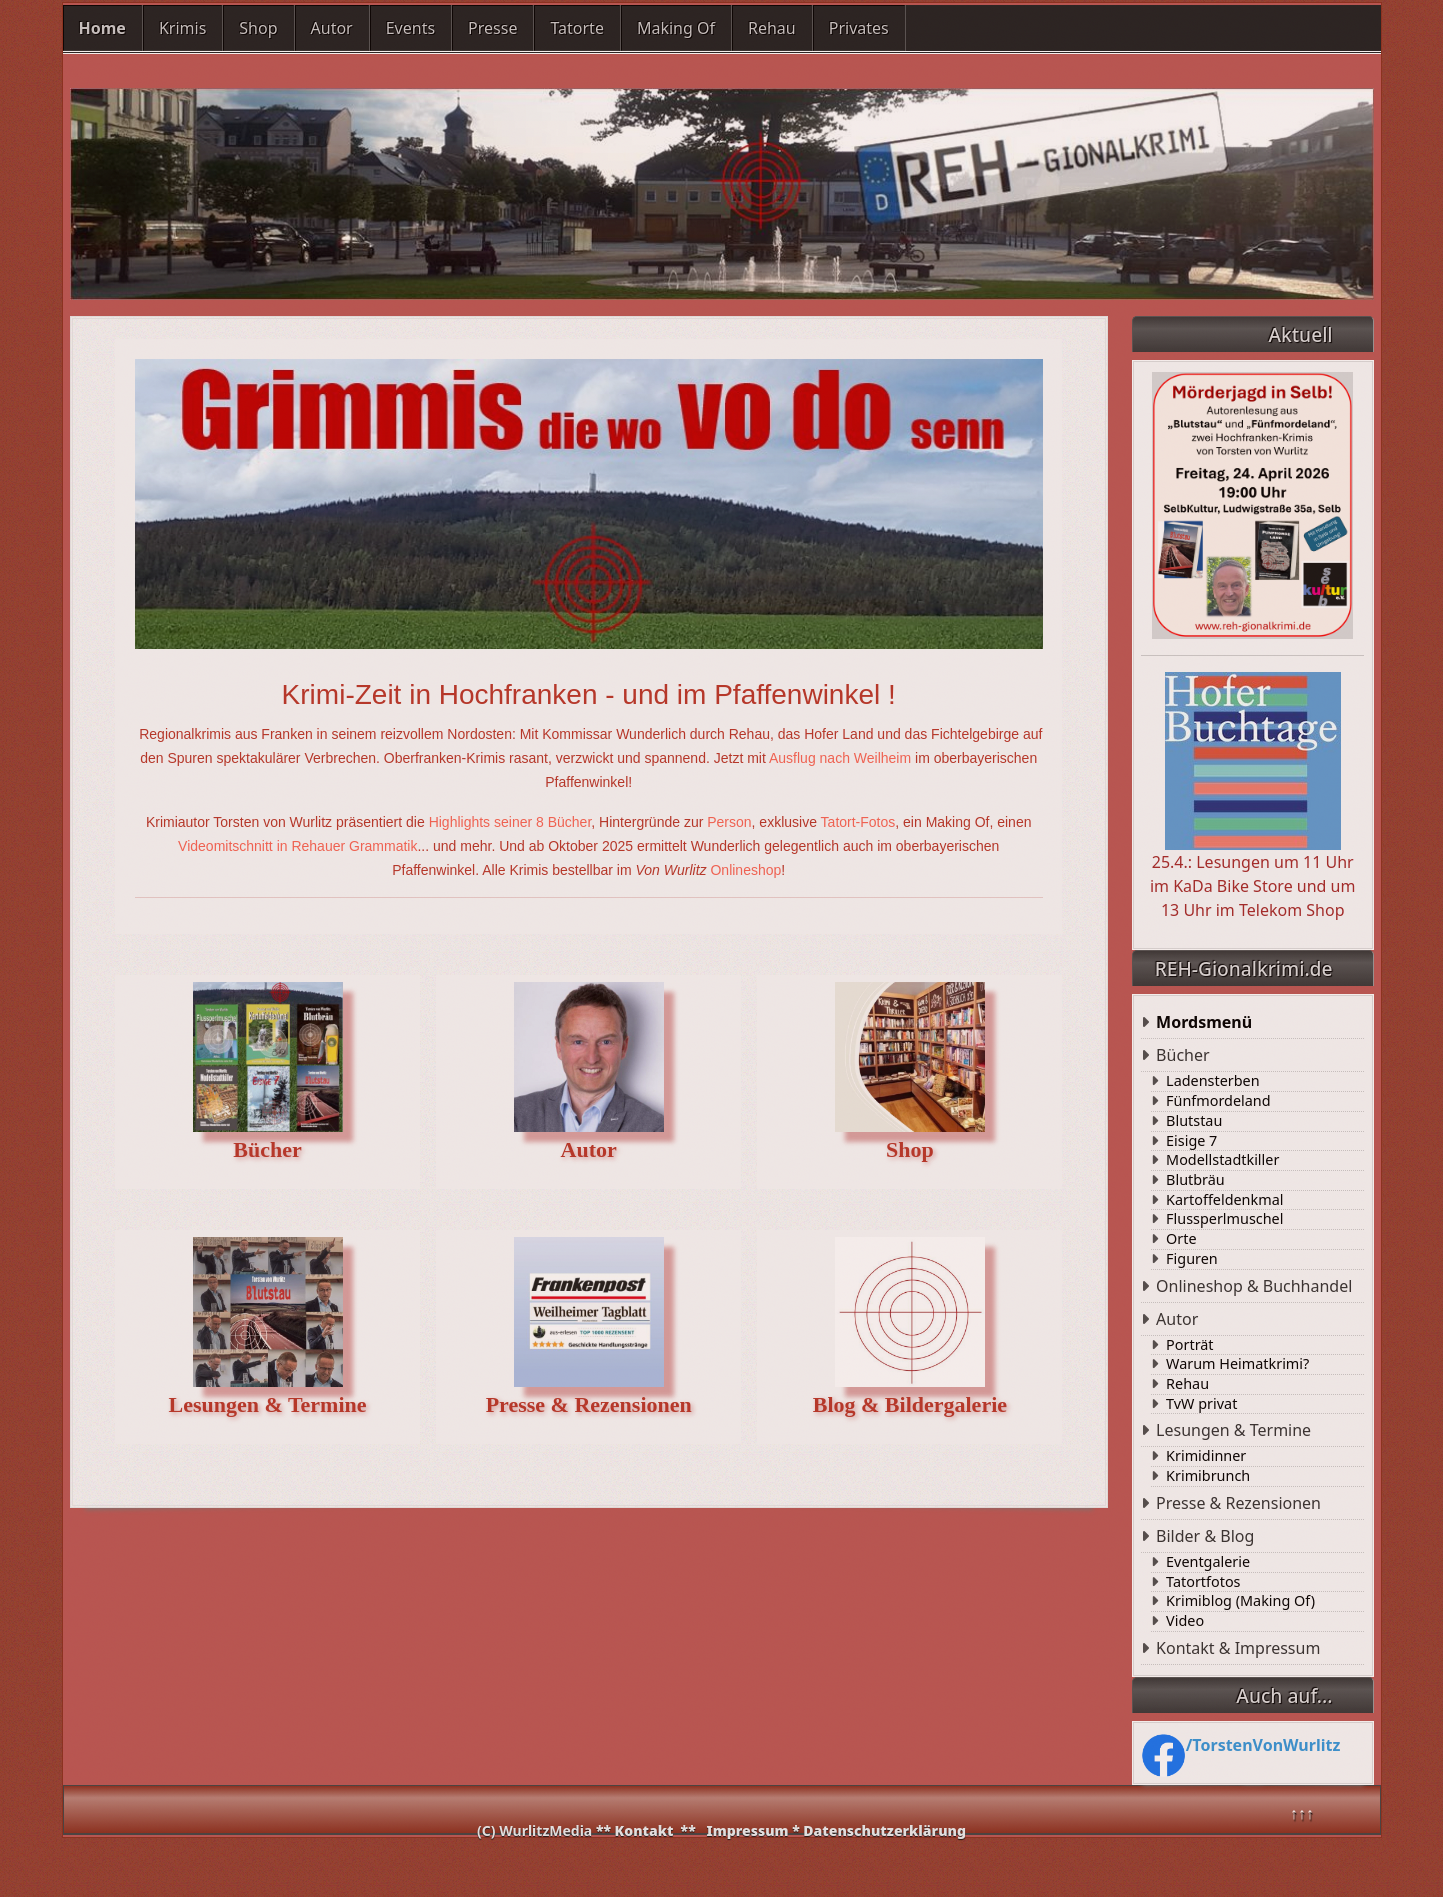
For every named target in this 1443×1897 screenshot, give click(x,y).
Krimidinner (1206, 1456)
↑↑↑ (1302, 1813)
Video (1185, 1621)
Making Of (676, 28)
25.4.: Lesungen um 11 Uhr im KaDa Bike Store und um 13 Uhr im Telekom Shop (1253, 796)
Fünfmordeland (1218, 1101)
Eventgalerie (1208, 1562)
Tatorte (576, 28)
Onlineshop (745, 870)
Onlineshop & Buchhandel (1254, 1286)
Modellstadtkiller (1222, 1160)
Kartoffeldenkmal (1224, 1200)
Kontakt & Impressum (1238, 1648)
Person (729, 822)
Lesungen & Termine (1233, 1430)
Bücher (1183, 1055)
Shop (258, 28)
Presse (492, 28)
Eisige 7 (1191, 1141)
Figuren (1192, 1259)
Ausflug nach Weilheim (840, 758)
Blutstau (1194, 1121)
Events (410, 28)
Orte (1181, 1239)
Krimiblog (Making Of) (1240, 1601)
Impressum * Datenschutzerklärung (836, 1830)
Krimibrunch (1208, 1476)
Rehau (772, 28)
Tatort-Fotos (858, 822)
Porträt (1189, 1345)
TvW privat (1201, 1404)
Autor (332, 28)
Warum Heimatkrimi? (1237, 1364)
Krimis (182, 28)
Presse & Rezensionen (1238, 1503)
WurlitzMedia (547, 1830)
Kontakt (644, 1830)
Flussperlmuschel (1224, 1219)
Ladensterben (1212, 1081)
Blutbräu (1195, 1180)
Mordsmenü (1204, 1022)
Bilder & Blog (1205, 1536)
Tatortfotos (1203, 1582)
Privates (859, 28)
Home (102, 28)
